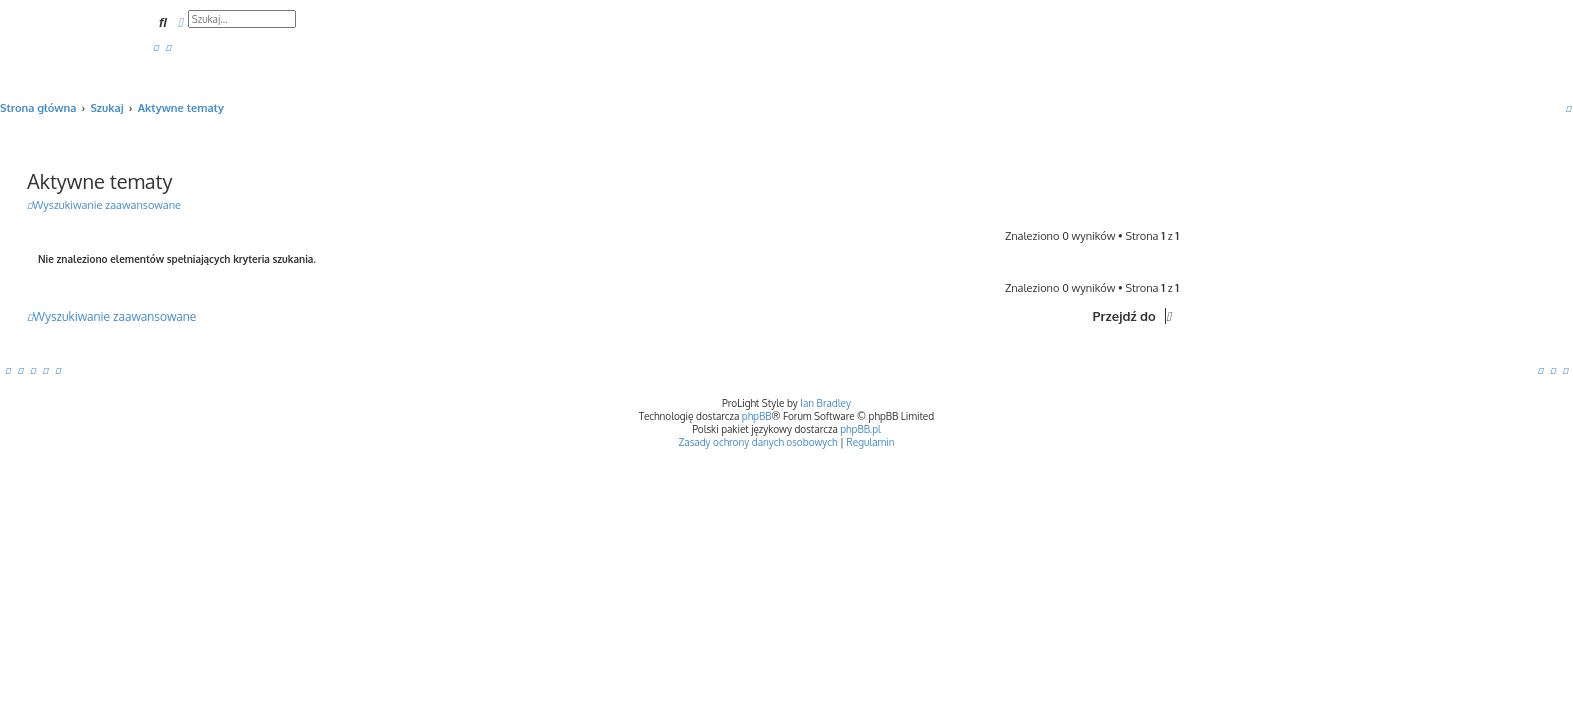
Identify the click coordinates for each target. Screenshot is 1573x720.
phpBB (757, 416)
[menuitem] (156, 47)
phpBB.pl (860, 429)
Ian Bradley (825, 403)
